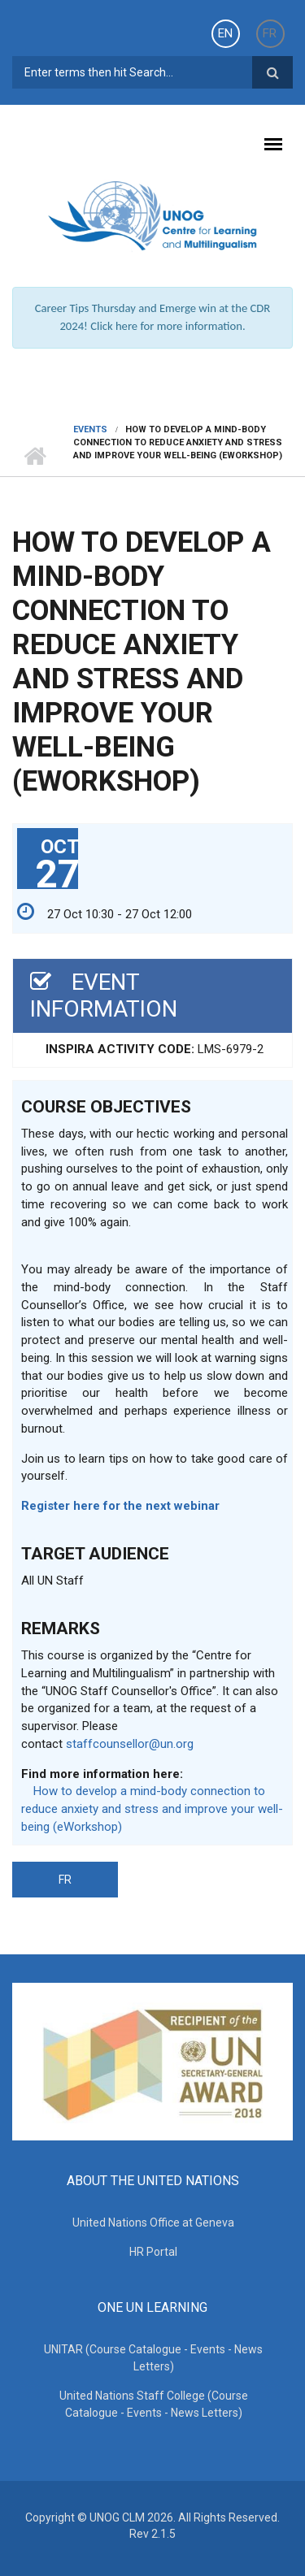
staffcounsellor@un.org (130, 1744)
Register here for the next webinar (120, 1505)
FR (270, 33)
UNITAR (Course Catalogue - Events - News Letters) (153, 2358)
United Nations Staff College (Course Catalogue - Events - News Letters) (153, 2404)
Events (90, 429)
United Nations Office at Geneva (153, 2222)
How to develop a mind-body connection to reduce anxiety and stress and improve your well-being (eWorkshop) (152, 1809)
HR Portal (153, 2251)
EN (225, 33)
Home (34, 456)
